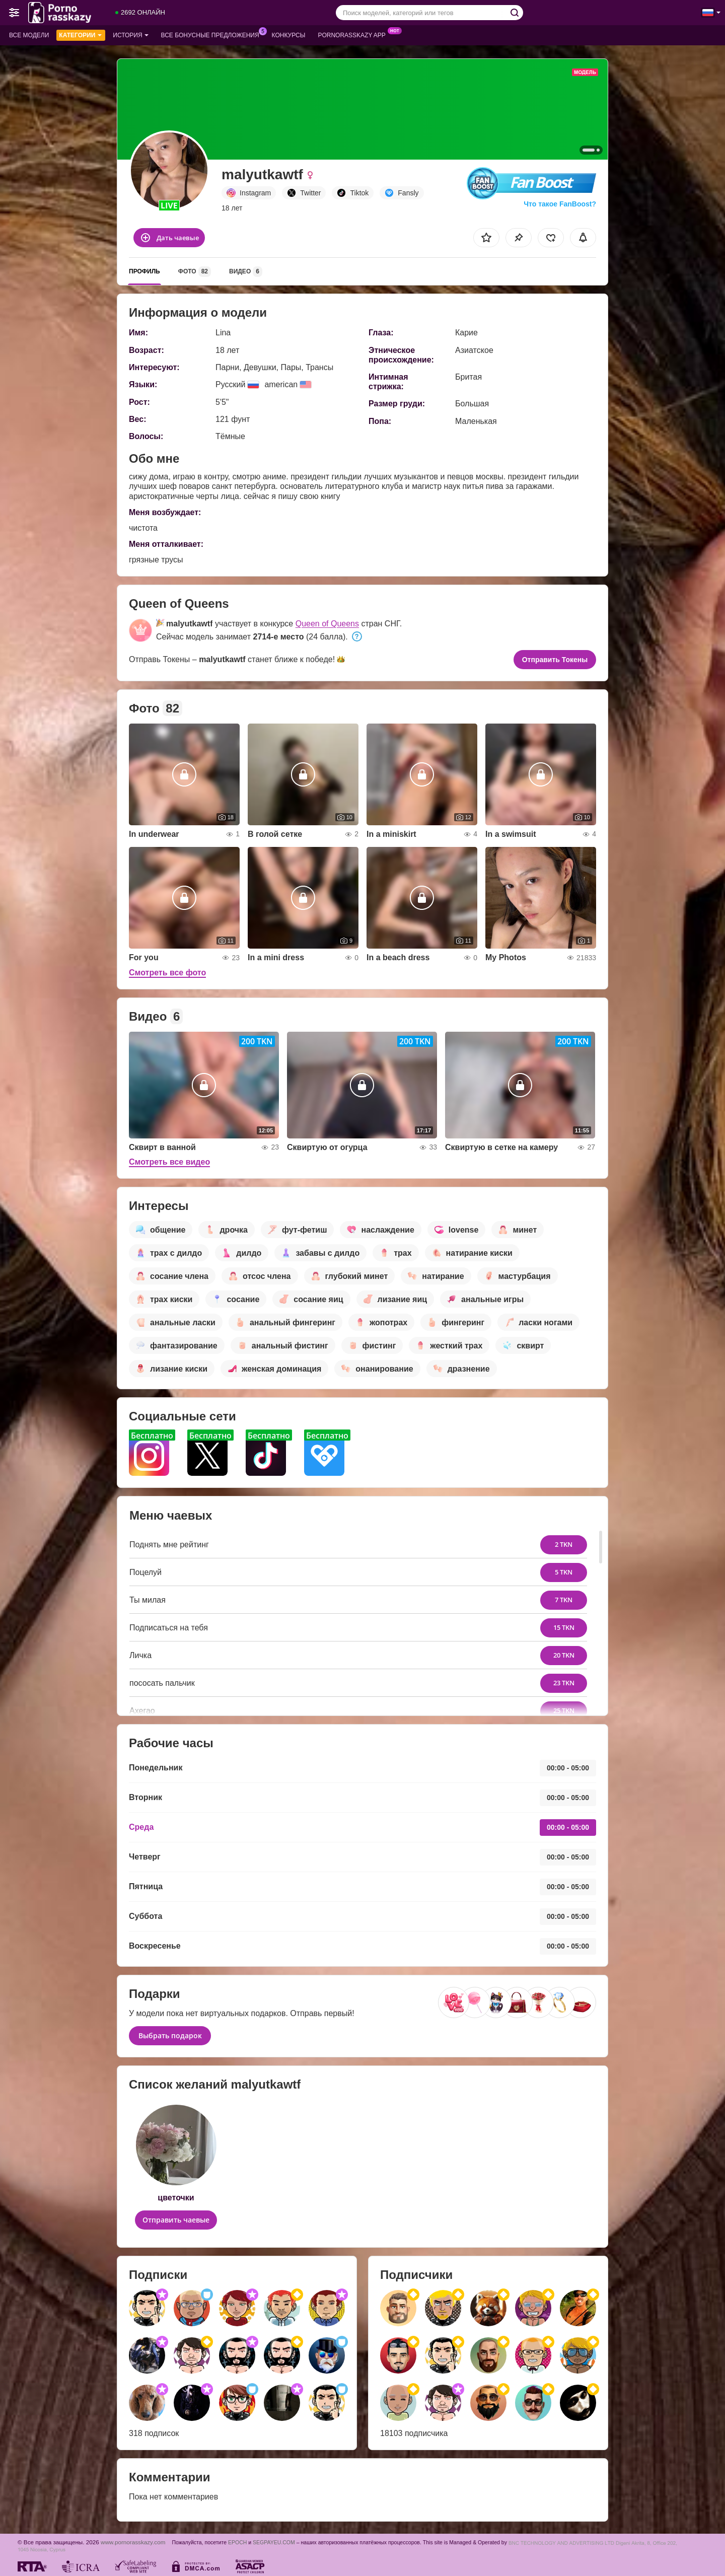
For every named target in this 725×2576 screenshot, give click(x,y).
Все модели (29, 35)
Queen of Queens (327, 623)
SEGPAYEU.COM (274, 2542)
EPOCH (237, 2542)
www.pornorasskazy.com (133, 2542)
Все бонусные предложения (212, 34)
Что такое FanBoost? (560, 204)
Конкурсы (289, 35)
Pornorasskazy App (354, 34)
